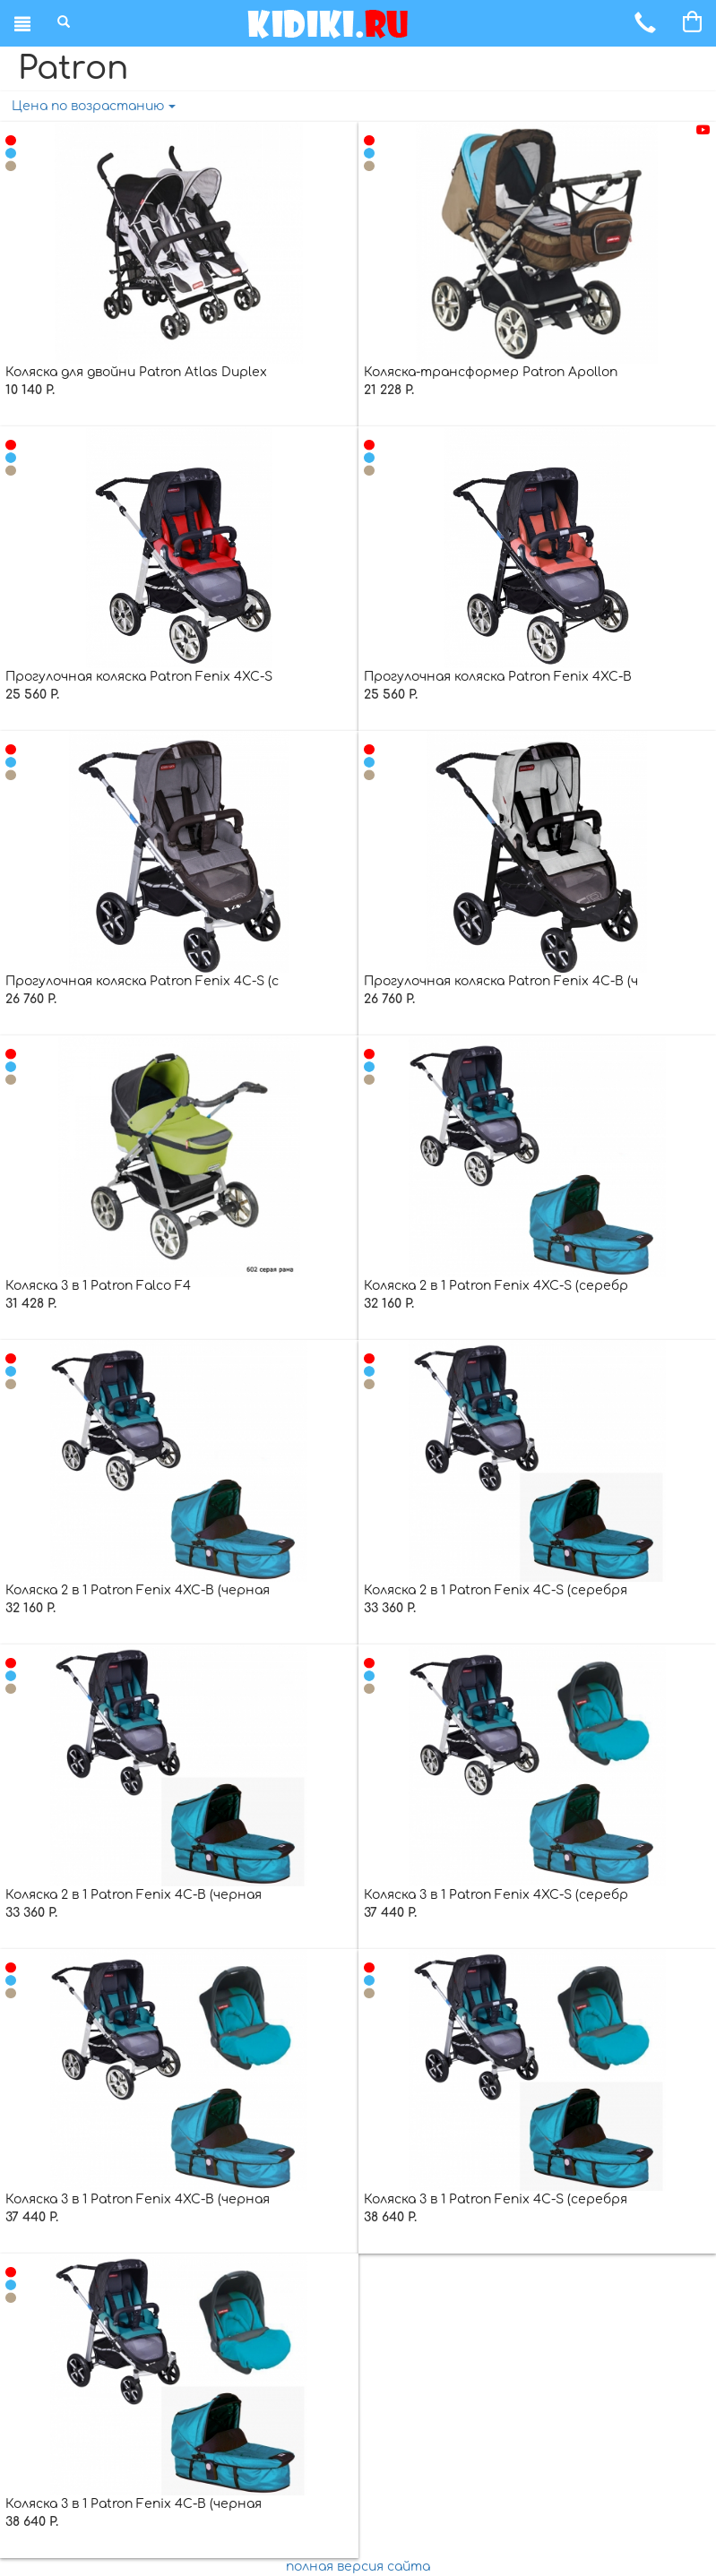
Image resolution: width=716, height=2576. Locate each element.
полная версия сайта (358, 2566)
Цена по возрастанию (94, 106)
